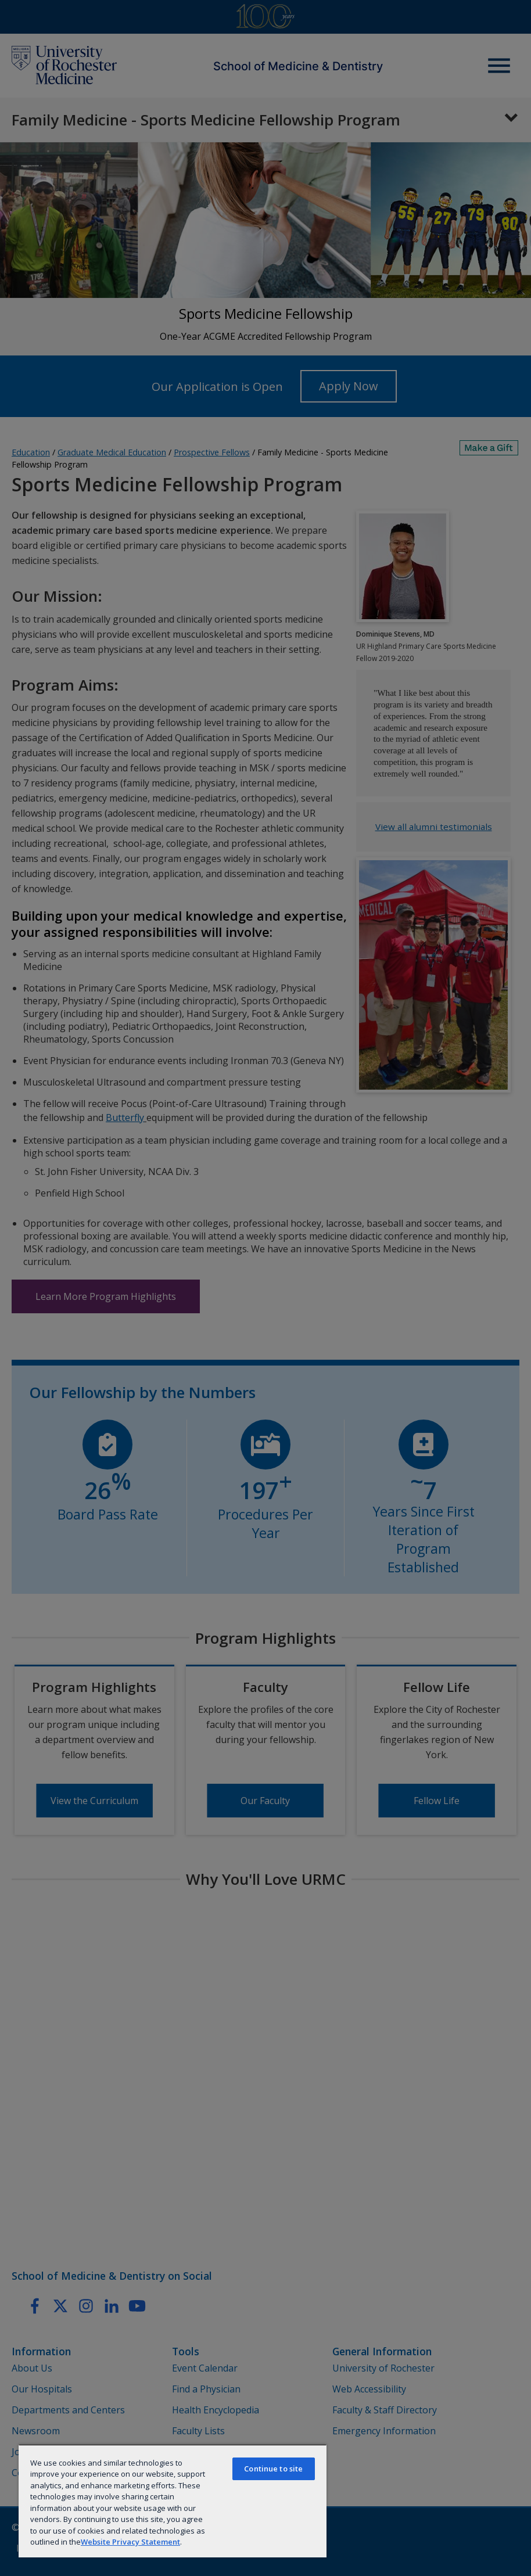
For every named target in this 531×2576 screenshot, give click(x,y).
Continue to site (273, 2468)
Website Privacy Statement (130, 2542)
